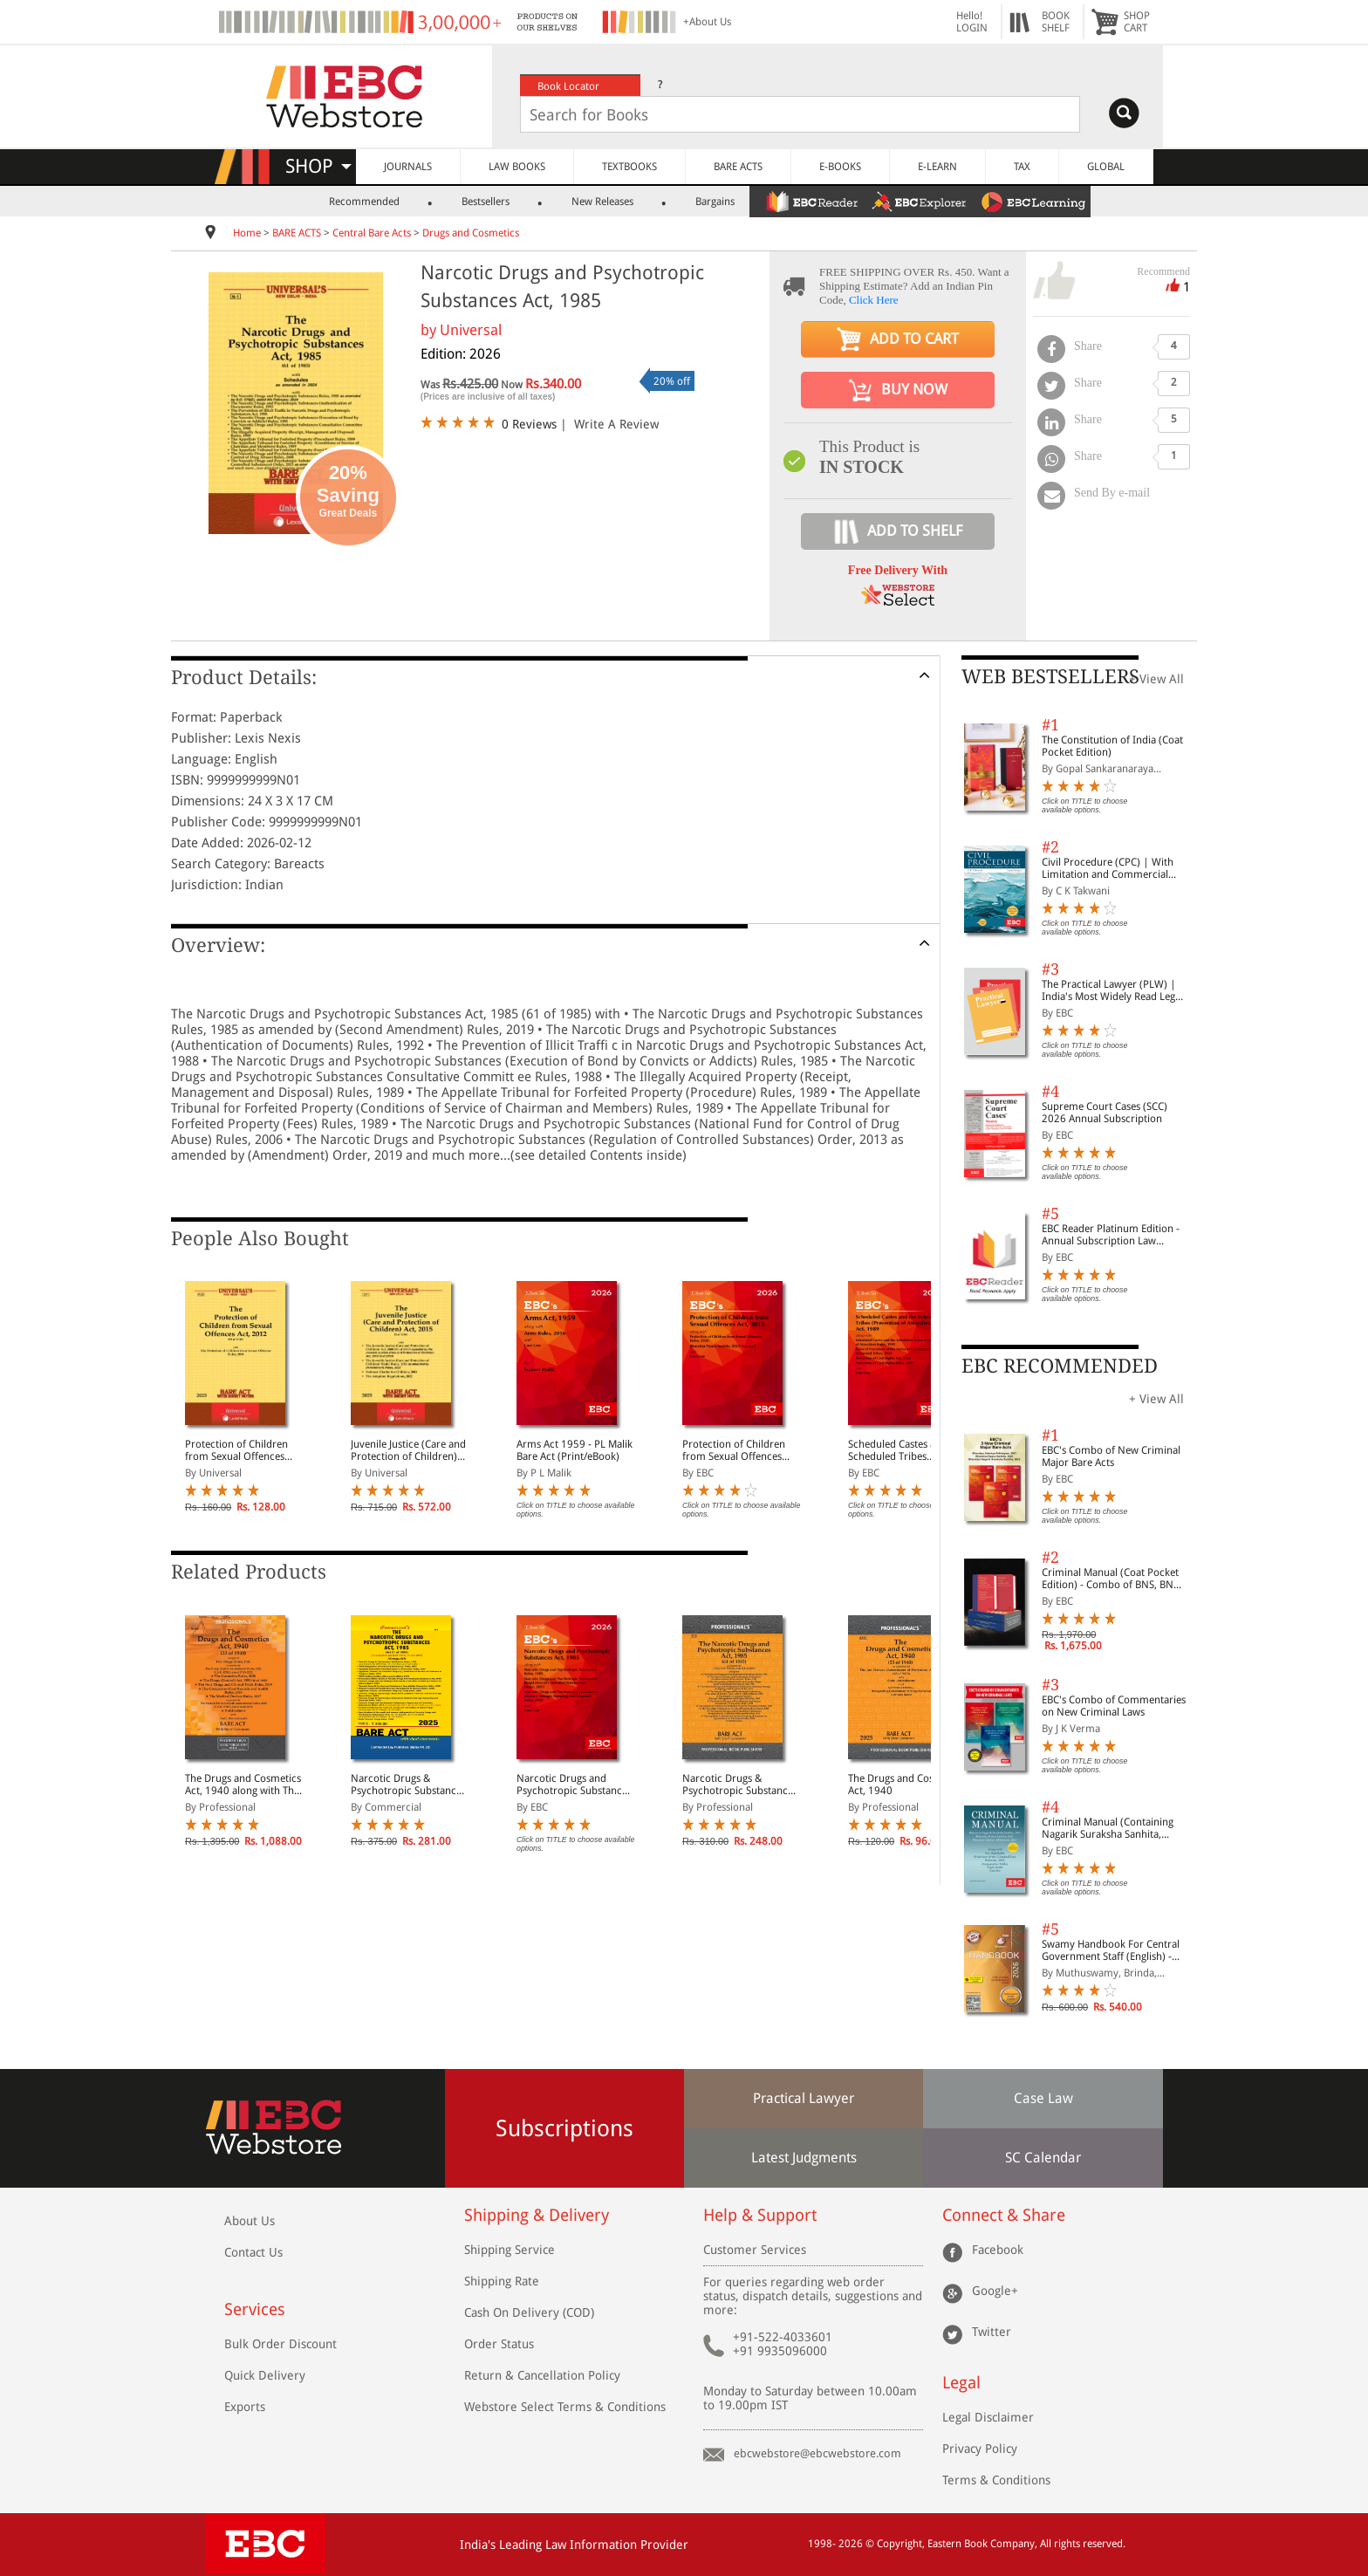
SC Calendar (1043, 2157)
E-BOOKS (840, 167)
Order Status (499, 2344)
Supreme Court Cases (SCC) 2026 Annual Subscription (1104, 1112)
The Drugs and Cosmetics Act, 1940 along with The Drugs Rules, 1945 (243, 1784)
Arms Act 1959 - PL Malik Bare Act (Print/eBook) (574, 1450)
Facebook (997, 2250)
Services (254, 2309)
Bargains (715, 201)
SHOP (318, 166)
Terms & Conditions (996, 2480)
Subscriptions (564, 2128)
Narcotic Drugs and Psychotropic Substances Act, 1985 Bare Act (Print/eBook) (574, 1784)
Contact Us (253, 2252)
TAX (1022, 167)
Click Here (874, 299)
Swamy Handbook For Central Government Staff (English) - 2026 (1111, 1950)
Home (247, 233)
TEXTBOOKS (629, 167)
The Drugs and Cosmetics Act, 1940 (906, 1784)
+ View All (1156, 679)
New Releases (602, 201)
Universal (471, 330)
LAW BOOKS (517, 167)
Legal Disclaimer (988, 2417)
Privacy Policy (979, 2449)
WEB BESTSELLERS (1050, 677)
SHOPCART (1137, 22)
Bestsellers (486, 201)
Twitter (991, 2332)
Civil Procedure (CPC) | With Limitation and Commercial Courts (1107, 868)
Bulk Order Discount (280, 2344)
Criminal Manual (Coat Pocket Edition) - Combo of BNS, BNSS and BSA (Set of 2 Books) (1113, 1578)
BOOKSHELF (1056, 22)
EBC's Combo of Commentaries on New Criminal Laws (1114, 1706)
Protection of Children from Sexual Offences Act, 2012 (236, 1450)
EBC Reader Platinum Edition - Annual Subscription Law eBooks (1111, 1235)
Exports (244, 2407)
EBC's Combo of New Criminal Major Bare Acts (1111, 1456)
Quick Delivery (264, 2375)
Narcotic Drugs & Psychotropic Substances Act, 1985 (408, 1784)
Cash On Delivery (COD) (529, 2312)
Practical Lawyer (803, 2098)
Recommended (364, 201)
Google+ (995, 2291)
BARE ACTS (738, 167)
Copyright (899, 2544)
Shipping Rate (501, 2281)
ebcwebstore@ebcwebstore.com (817, 2453)
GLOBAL (1106, 167)
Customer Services (754, 2250)
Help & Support (760, 2215)
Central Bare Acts (373, 233)
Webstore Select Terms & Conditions (565, 2407)
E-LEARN (937, 167)
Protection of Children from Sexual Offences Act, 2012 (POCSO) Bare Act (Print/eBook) (737, 1450)
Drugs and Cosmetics (470, 233)
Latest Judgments (804, 2157)
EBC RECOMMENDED (1059, 1366)
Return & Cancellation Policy (542, 2375)
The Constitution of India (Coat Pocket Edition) (1112, 746)
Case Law (1043, 2098)
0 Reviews (529, 424)
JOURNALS (408, 167)
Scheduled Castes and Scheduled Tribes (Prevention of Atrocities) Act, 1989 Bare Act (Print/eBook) (906, 1450)
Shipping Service (509, 2250)
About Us (249, 2221)
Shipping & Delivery (536, 2215)
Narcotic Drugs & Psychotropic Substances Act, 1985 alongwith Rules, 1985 (739, 1784)
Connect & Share (1003, 2215)
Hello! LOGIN (972, 22)
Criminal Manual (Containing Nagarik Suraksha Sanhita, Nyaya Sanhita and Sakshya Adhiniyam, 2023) (1107, 1828)
